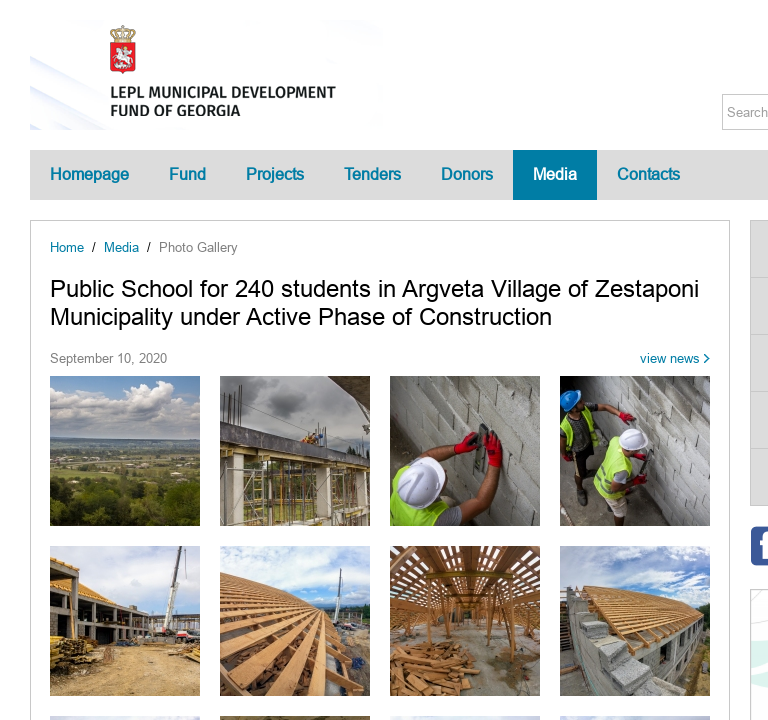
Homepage (89, 174)
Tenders (372, 174)
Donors (467, 174)
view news (670, 358)
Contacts (648, 174)
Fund (187, 174)
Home (67, 247)
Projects (275, 174)
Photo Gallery (198, 247)
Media (555, 174)
